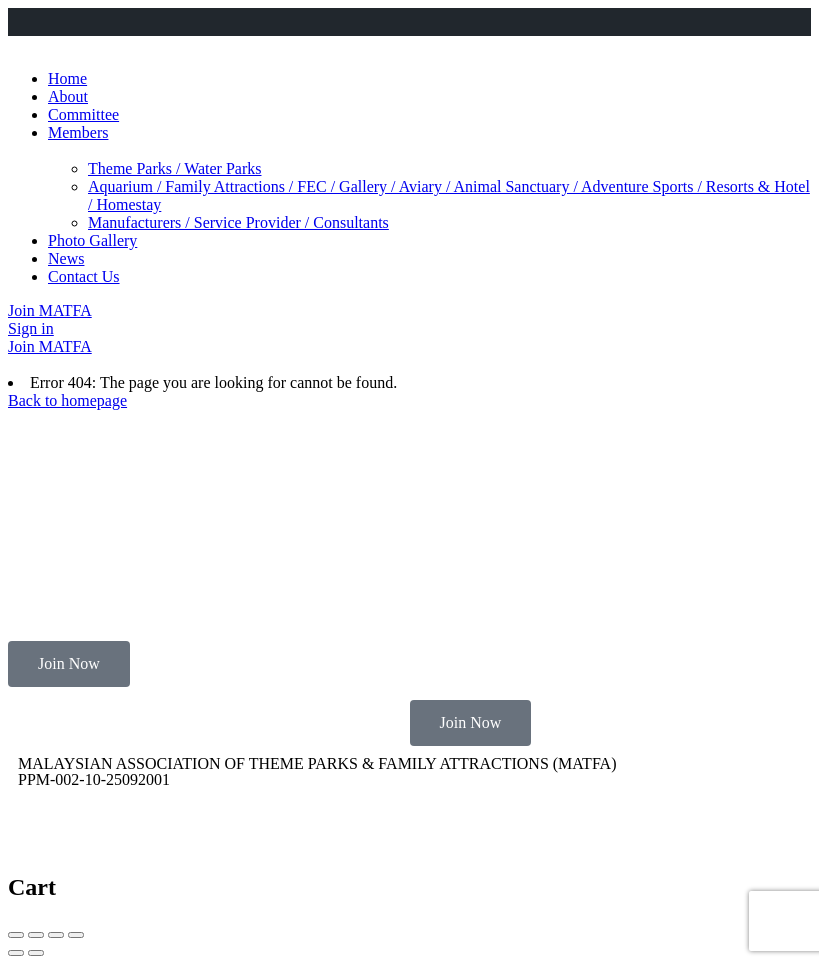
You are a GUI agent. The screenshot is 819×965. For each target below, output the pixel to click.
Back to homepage (67, 400)
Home (67, 78)
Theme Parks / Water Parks (174, 168)
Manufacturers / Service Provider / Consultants (238, 222)
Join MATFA (50, 310)
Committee (83, 114)
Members (78, 132)
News (66, 258)
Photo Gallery (92, 240)
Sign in (31, 328)
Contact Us (84, 276)
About (68, 96)
